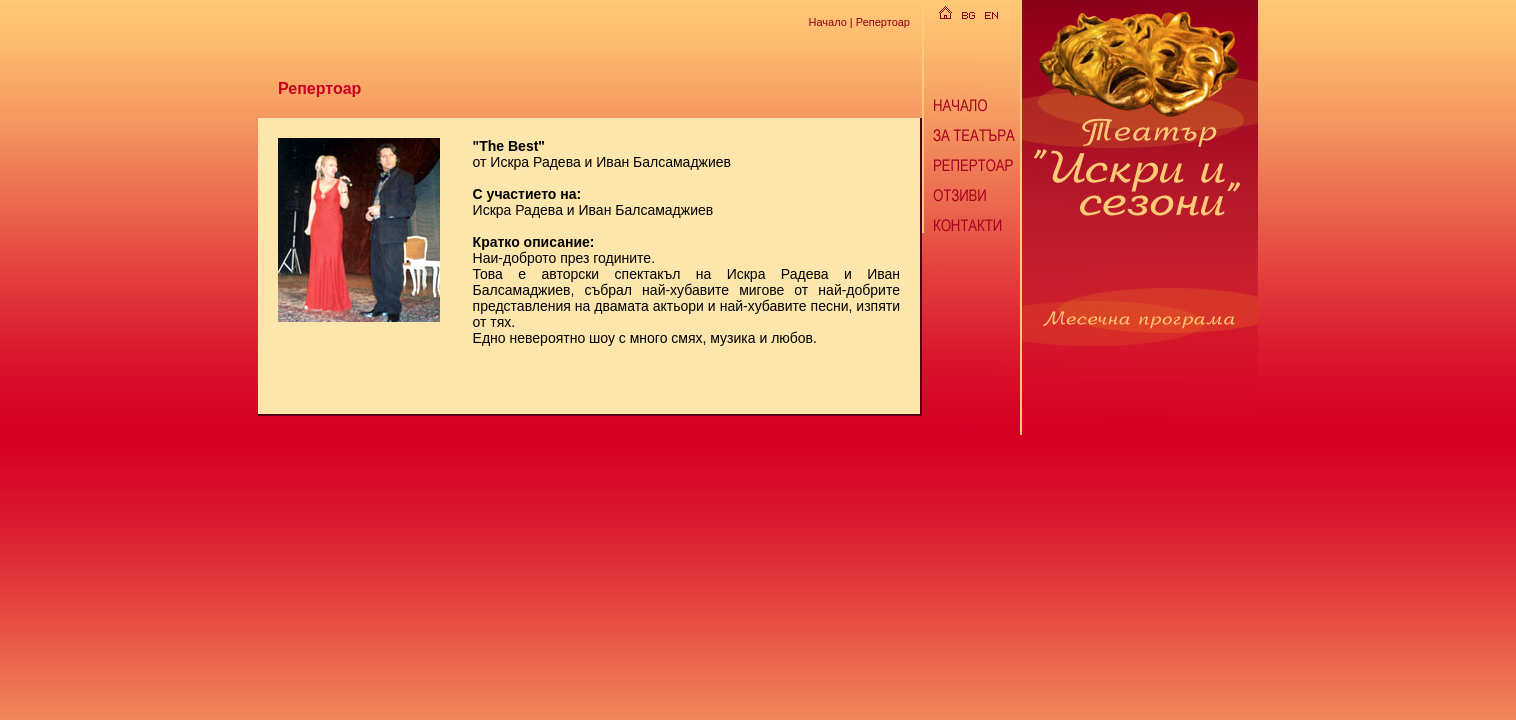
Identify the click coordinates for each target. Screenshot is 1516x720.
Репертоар (883, 21)
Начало (827, 21)
